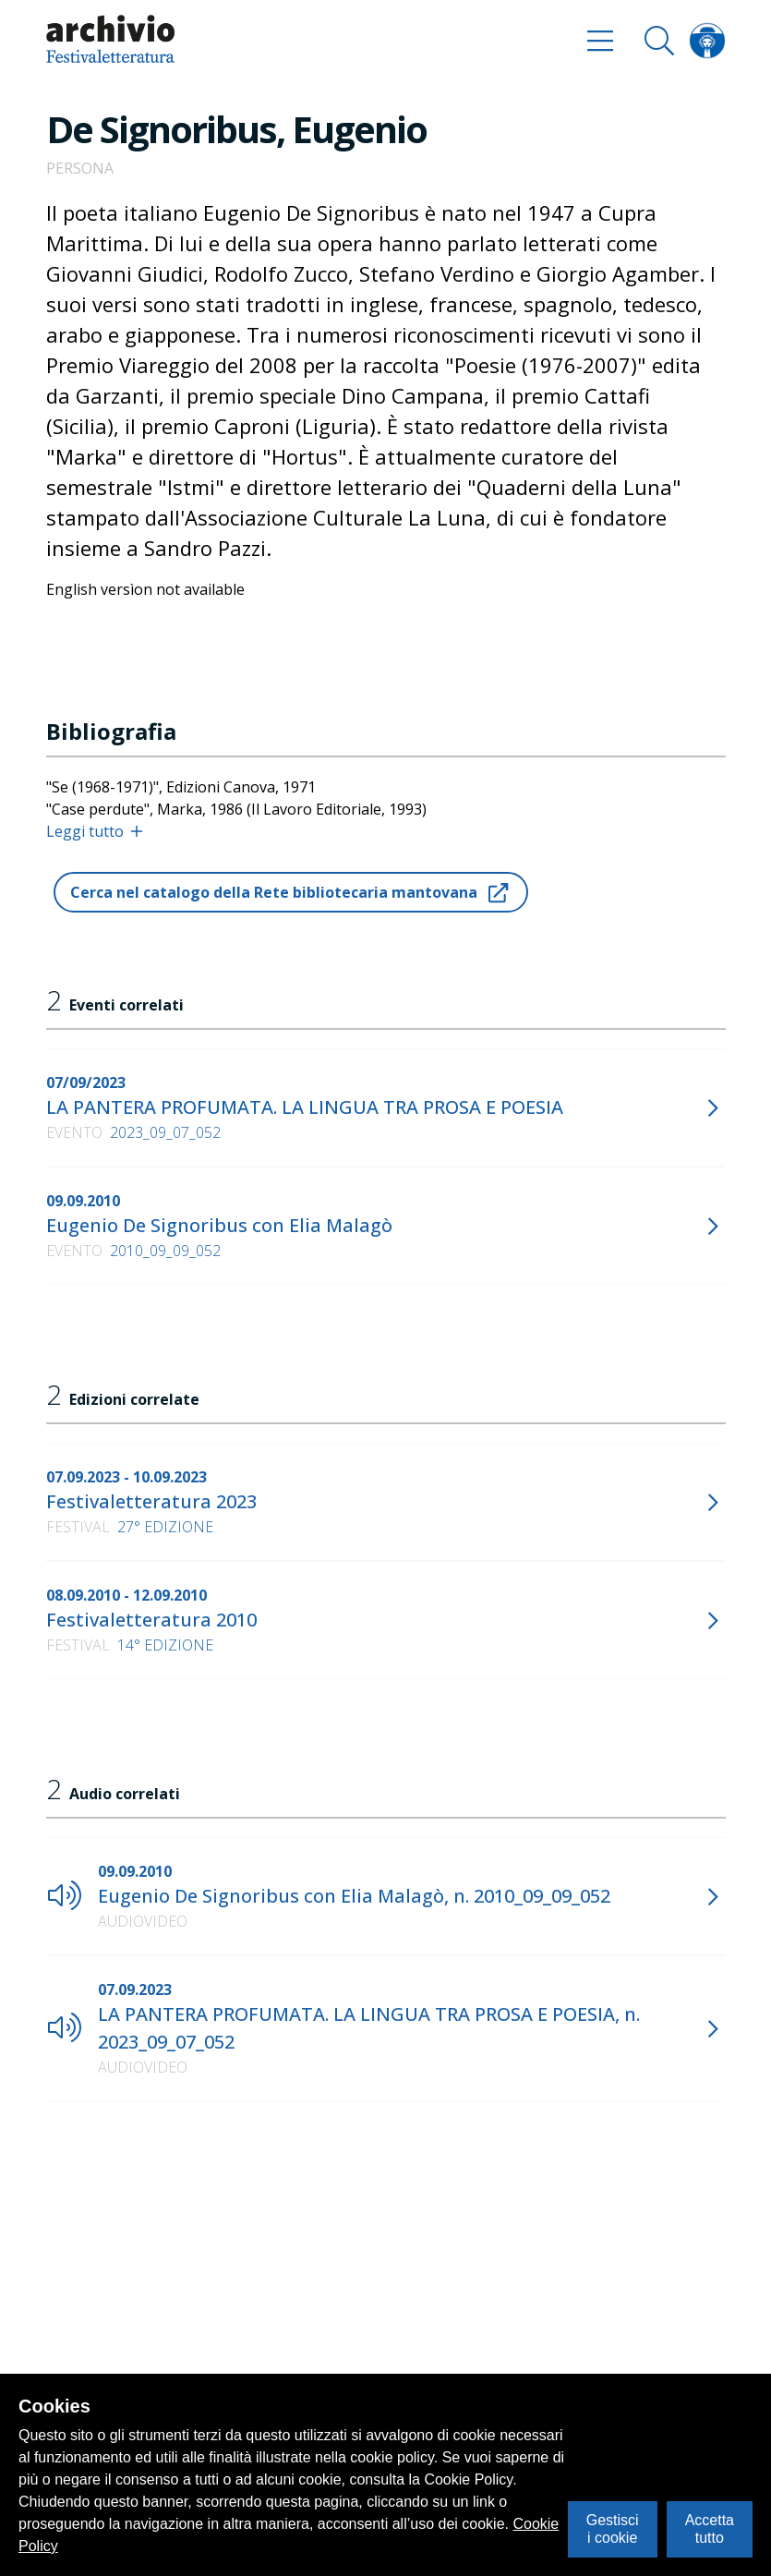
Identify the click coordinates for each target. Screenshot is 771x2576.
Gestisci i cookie (612, 2528)
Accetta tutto (709, 2528)
